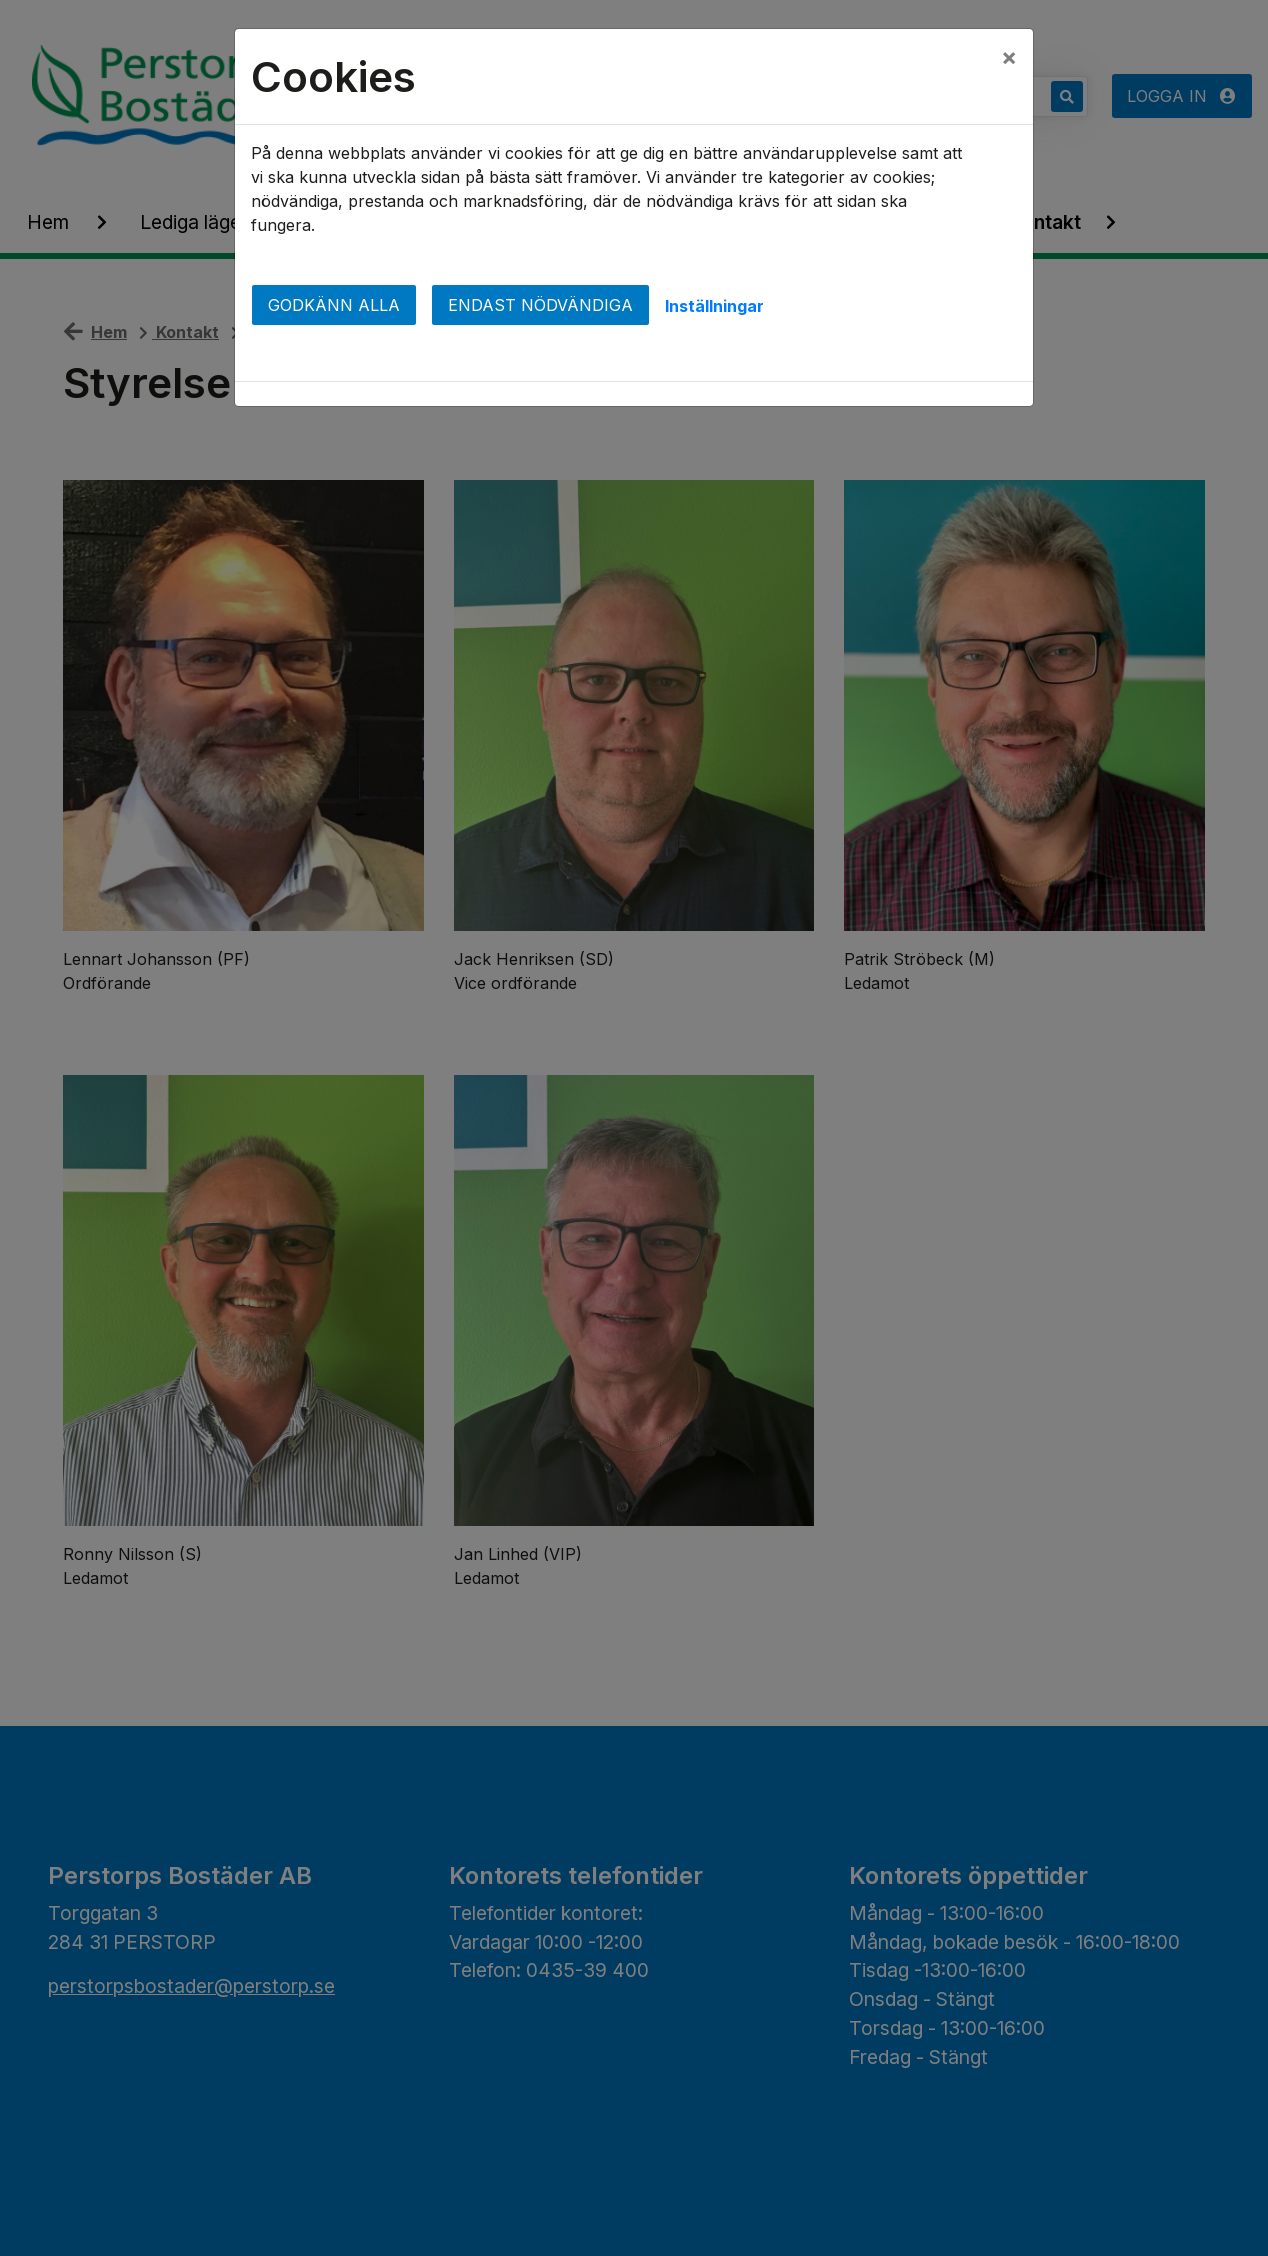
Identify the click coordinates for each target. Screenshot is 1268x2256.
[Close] (1009, 57)
